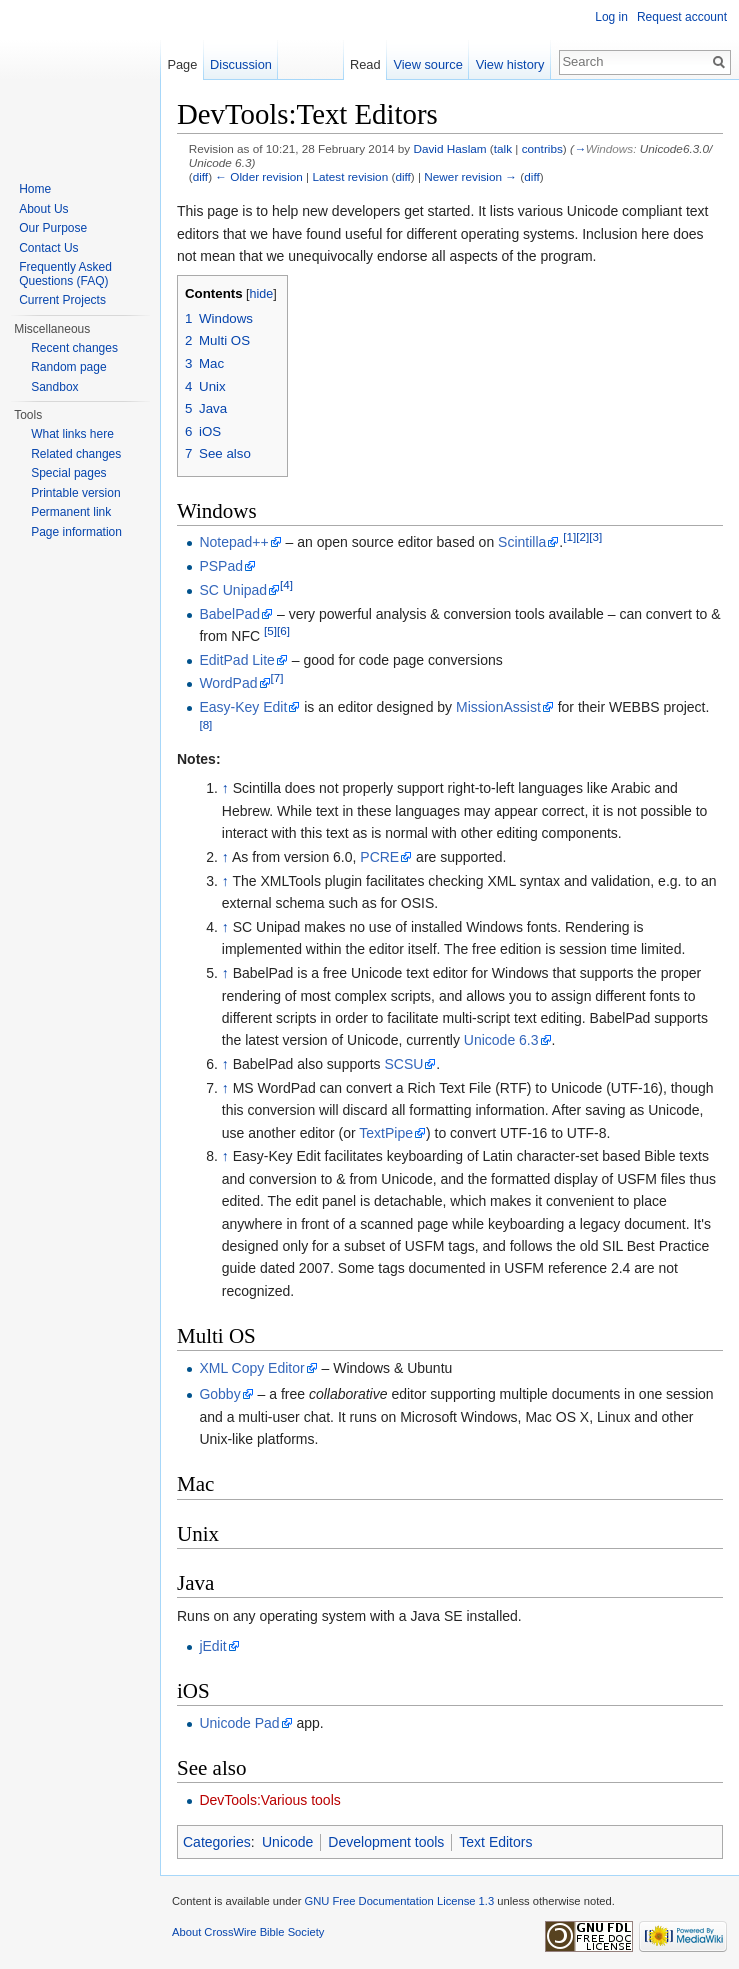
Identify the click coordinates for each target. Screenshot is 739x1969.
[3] (595, 537)
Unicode (287, 1842)
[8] (205, 724)
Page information (76, 532)
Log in (611, 17)
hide (262, 294)
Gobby (219, 1394)
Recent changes (74, 348)
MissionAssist (498, 707)
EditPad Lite (237, 660)
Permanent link (71, 512)
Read (365, 64)
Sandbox (54, 387)
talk (503, 148)
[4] (286, 584)
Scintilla (522, 542)
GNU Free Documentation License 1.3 (399, 1901)
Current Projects (62, 300)
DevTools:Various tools (269, 1800)
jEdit (212, 1646)
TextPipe (386, 1133)
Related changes (76, 454)
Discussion (241, 64)
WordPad (228, 683)
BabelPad (229, 614)
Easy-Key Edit (243, 707)
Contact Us (48, 248)
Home (35, 189)
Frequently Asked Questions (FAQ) (65, 274)
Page (182, 64)
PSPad (221, 566)
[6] (283, 630)
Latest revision (350, 176)
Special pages (68, 473)
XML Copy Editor (251, 1368)
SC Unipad (233, 590)
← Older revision (259, 176)
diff (200, 176)
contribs (542, 148)
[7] (277, 678)
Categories (217, 1842)
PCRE (379, 857)
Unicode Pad (239, 1723)
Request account (682, 17)
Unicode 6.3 (501, 1040)
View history (510, 64)
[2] (582, 537)
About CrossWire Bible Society (248, 1932)
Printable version (75, 493)
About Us (43, 209)
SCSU (403, 1064)
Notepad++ (233, 542)
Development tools (386, 1842)
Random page (68, 367)
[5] (270, 630)
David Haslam (449, 148)
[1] (569, 537)
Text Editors (495, 1842)
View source (427, 64)
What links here (72, 434)
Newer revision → (470, 176)
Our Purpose (53, 228)
